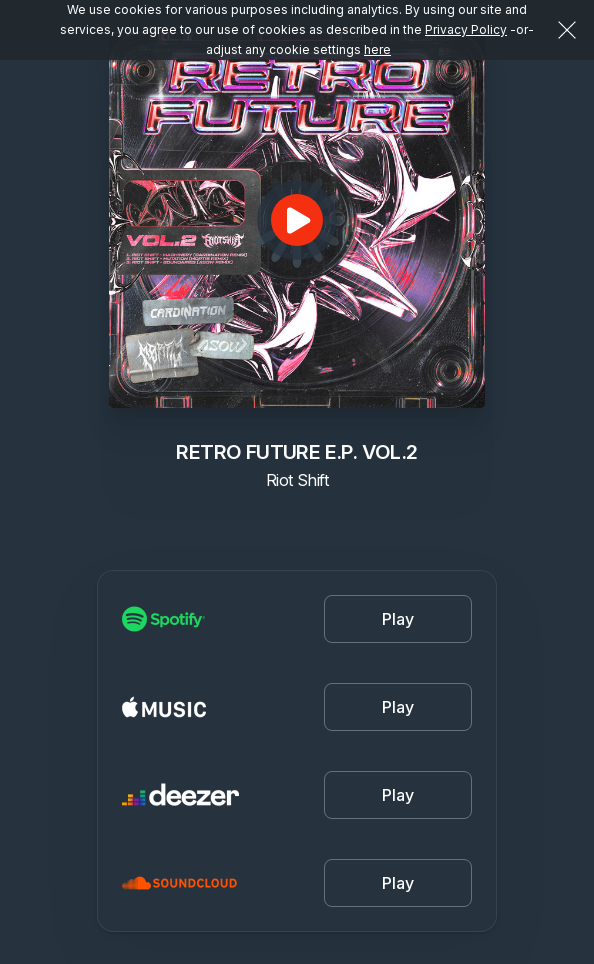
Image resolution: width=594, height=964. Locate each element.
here (377, 49)
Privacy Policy (466, 29)
